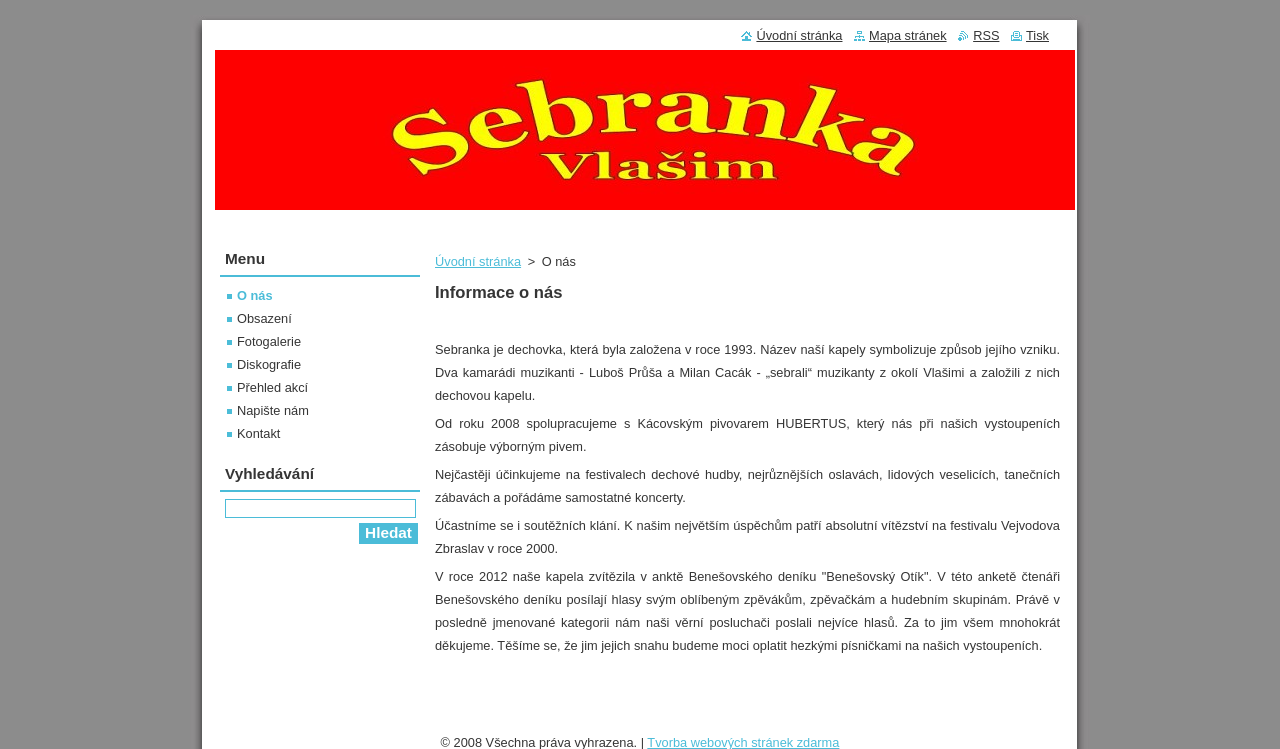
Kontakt (258, 433)
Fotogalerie (269, 341)
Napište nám (273, 410)
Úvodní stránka (478, 261)
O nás (255, 295)
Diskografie (269, 364)
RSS (986, 35)
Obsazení (264, 318)
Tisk (1037, 35)
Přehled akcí (272, 387)
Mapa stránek (908, 35)
